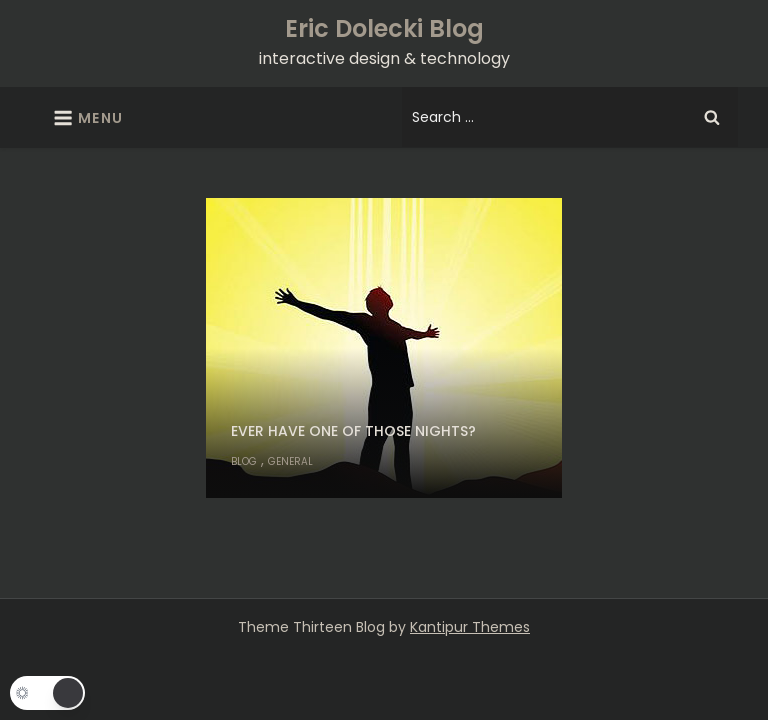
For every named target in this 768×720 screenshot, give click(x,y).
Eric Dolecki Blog (384, 28)
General (290, 461)
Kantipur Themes (470, 627)
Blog (244, 461)
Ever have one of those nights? (353, 431)
